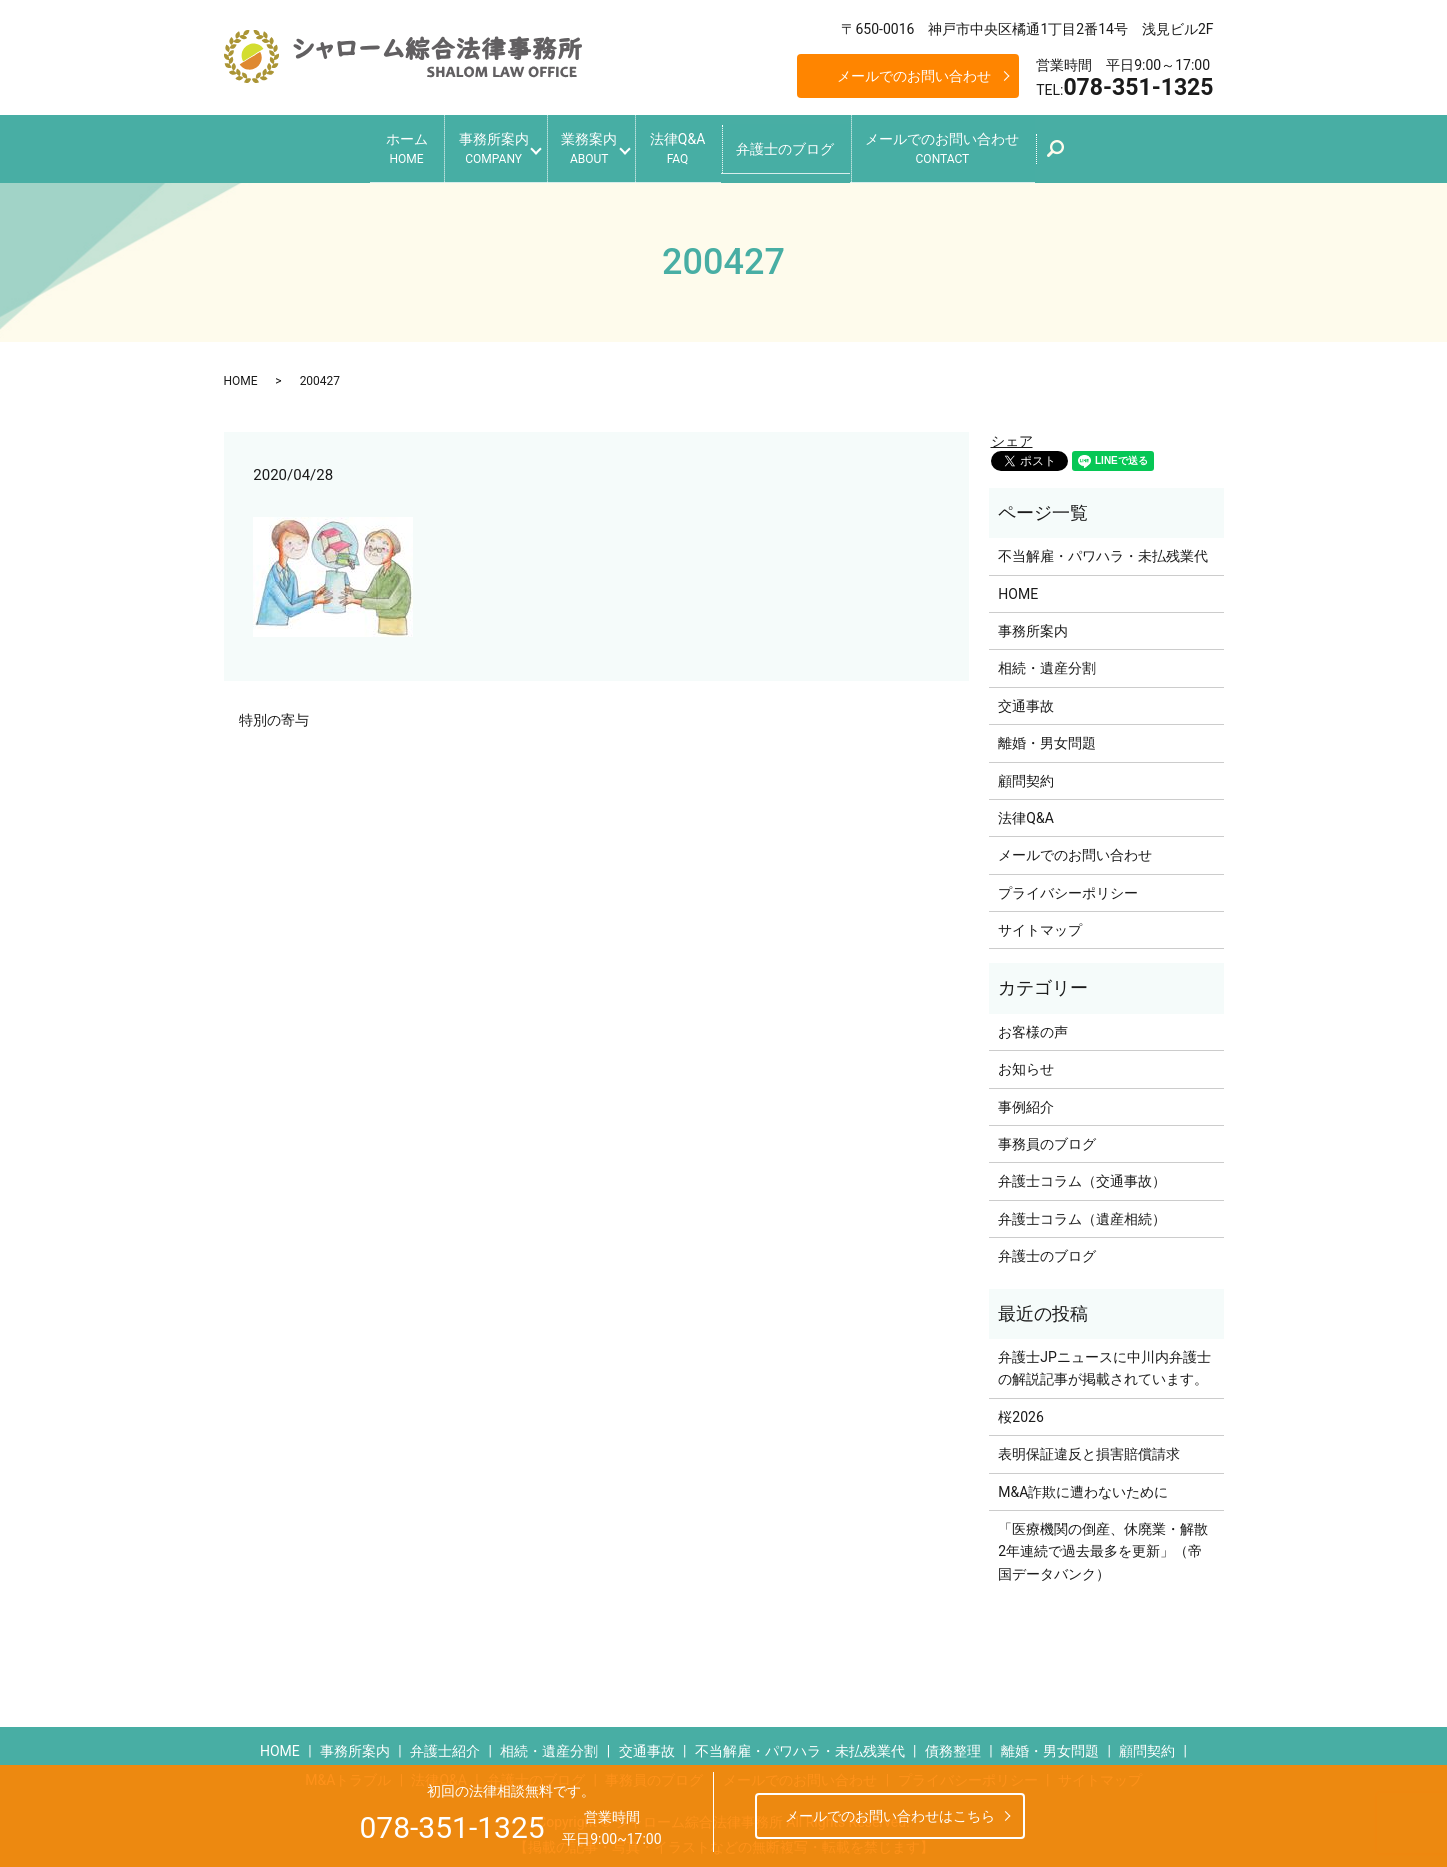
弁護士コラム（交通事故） (1082, 1174)
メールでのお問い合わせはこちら (890, 1816)
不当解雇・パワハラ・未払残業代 (1103, 549)
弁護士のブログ (807, 144)
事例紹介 (1026, 1099)
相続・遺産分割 (1047, 661)
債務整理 (953, 1744)
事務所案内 (472, 145)
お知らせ (1026, 1062)
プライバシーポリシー (1068, 885)
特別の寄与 (274, 712)
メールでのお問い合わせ (914, 76)
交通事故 (1026, 699)
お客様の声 (1033, 1025)
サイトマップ (1040, 923)
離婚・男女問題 (1047, 736)
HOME (241, 373)
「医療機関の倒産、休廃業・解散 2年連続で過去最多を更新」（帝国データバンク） (1105, 1544)
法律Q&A (688, 145)
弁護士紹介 (445, 1744)
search (1104, 151)
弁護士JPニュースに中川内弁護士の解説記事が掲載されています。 (1104, 1361)
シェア (1012, 434)
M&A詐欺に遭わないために (1083, 1484)
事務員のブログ (1047, 1137)
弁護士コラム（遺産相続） (1082, 1212)
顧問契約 (1026, 773)
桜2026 (1020, 1410)
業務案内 (584, 145)
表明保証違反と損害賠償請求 (1089, 1447)
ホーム (374, 145)
